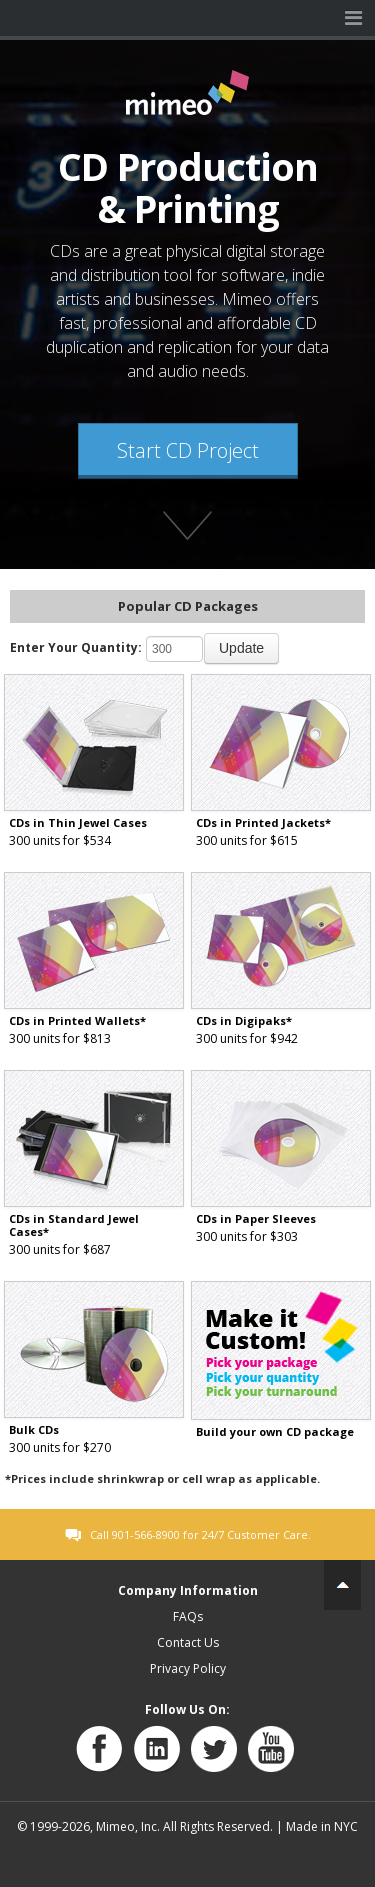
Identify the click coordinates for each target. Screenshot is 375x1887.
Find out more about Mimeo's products (188, 531)
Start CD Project (188, 450)
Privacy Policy (188, 1668)
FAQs (188, 1616)
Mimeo (18, 18)
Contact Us (188, 1642)
